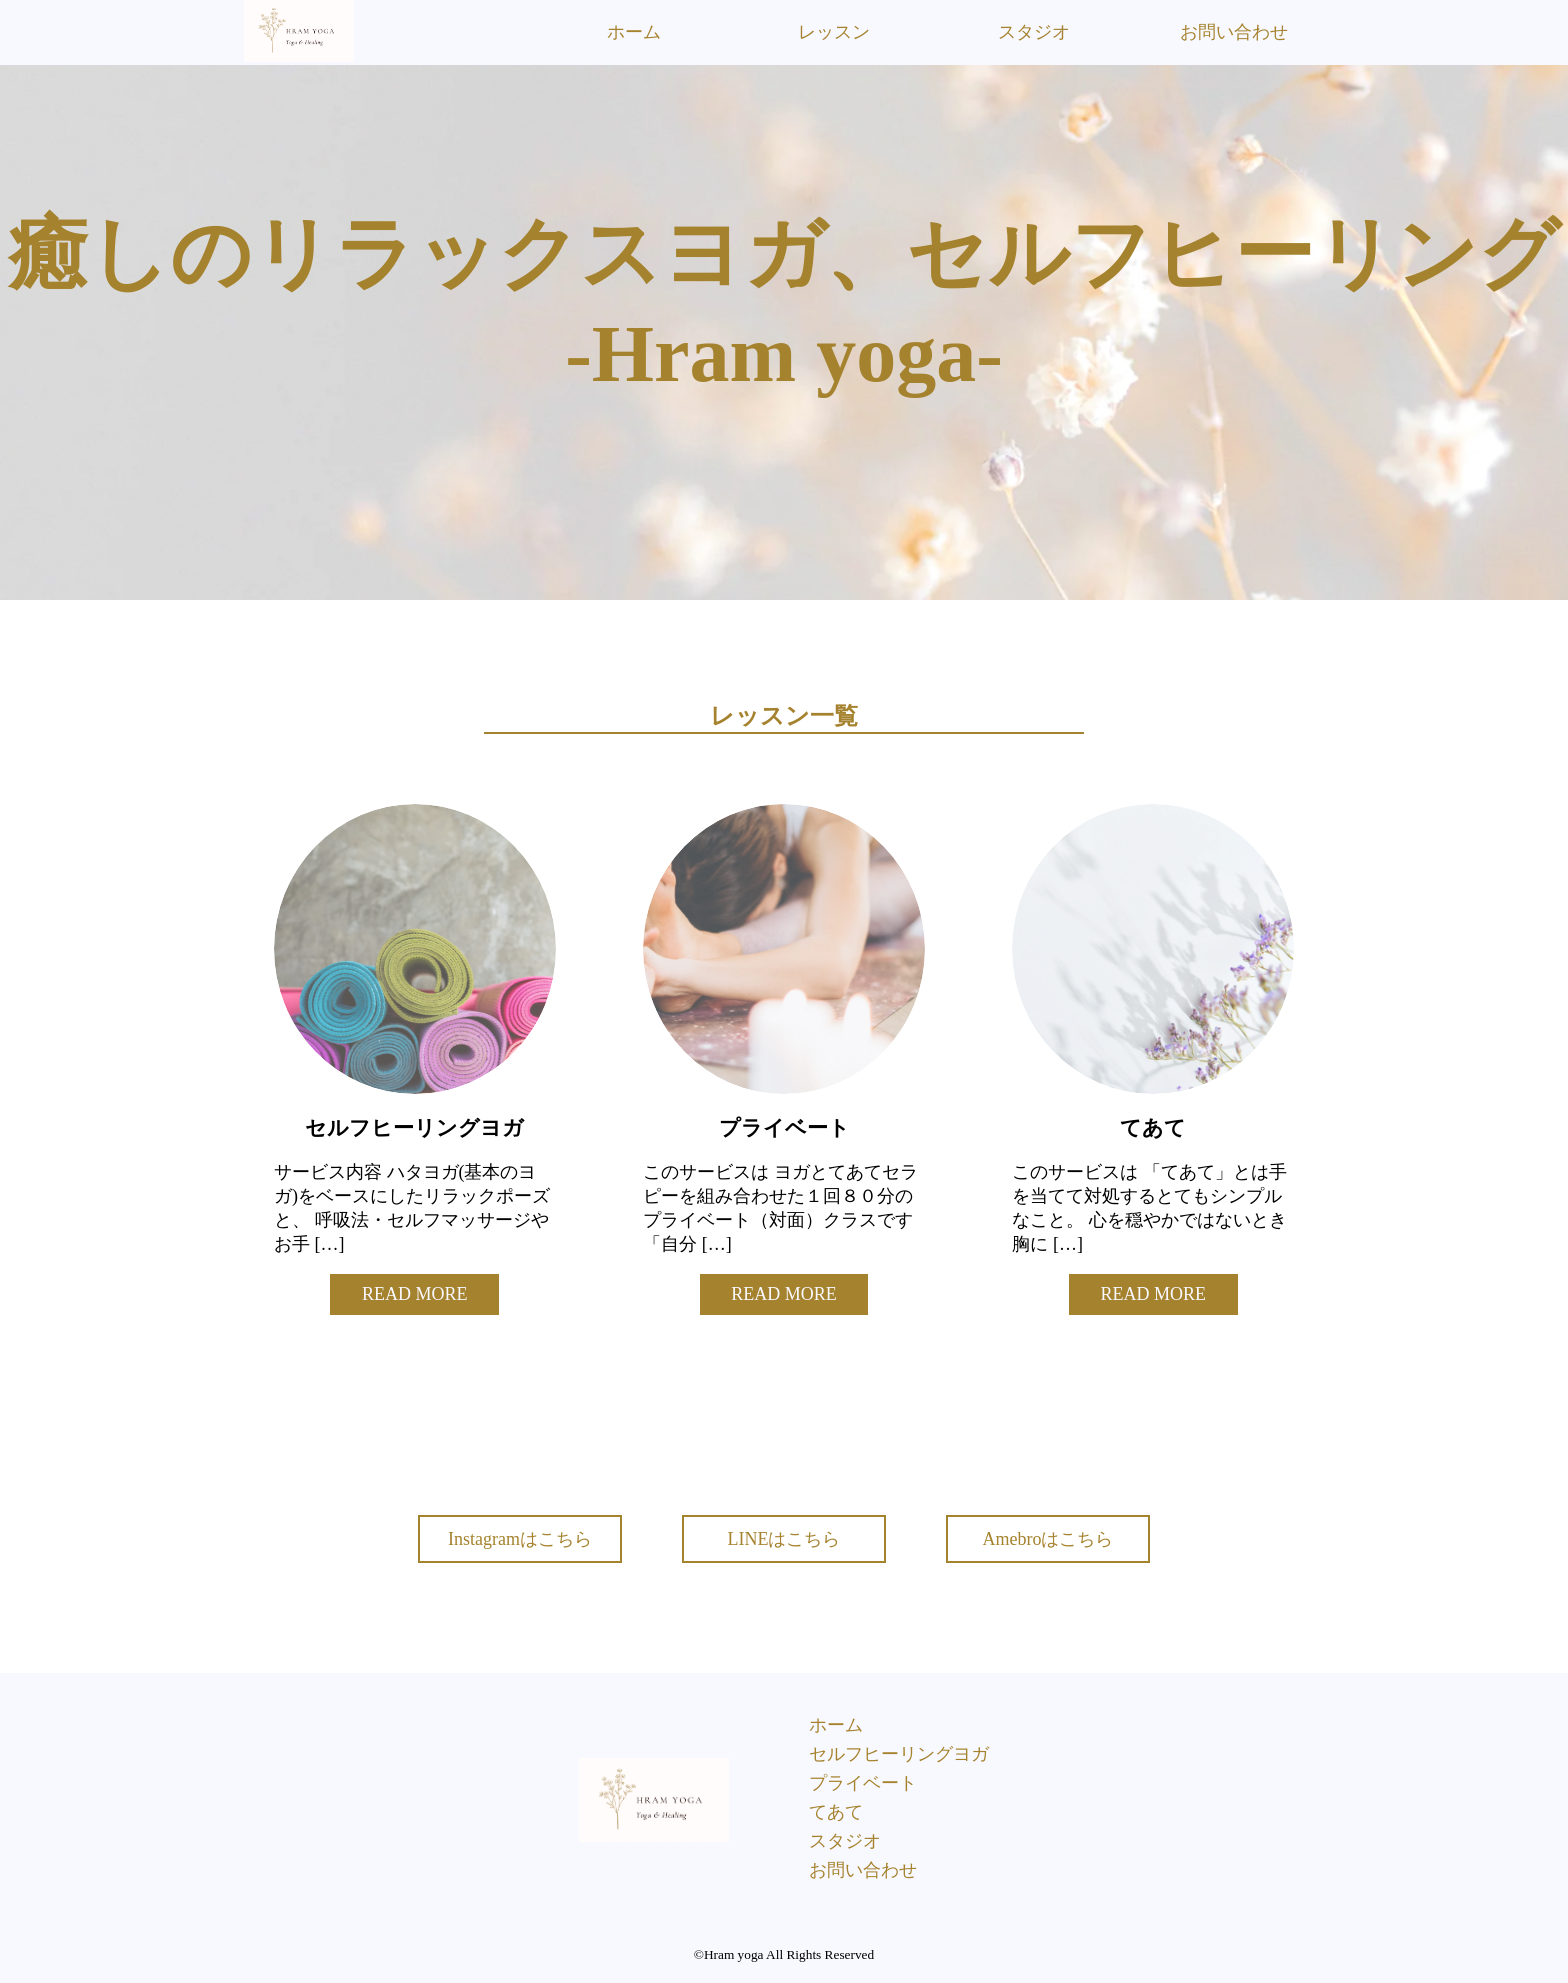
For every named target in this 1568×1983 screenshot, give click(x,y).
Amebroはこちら (1048, 1539)
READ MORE (415, 1294)
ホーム (634, 32)
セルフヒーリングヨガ (899, 1754)
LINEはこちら (784, 1539)
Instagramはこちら (520, 1539)
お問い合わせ (1234, 32)
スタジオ (1034, 32)
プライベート (863, 1783)
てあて (836, 1812)
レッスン (834, 32)
